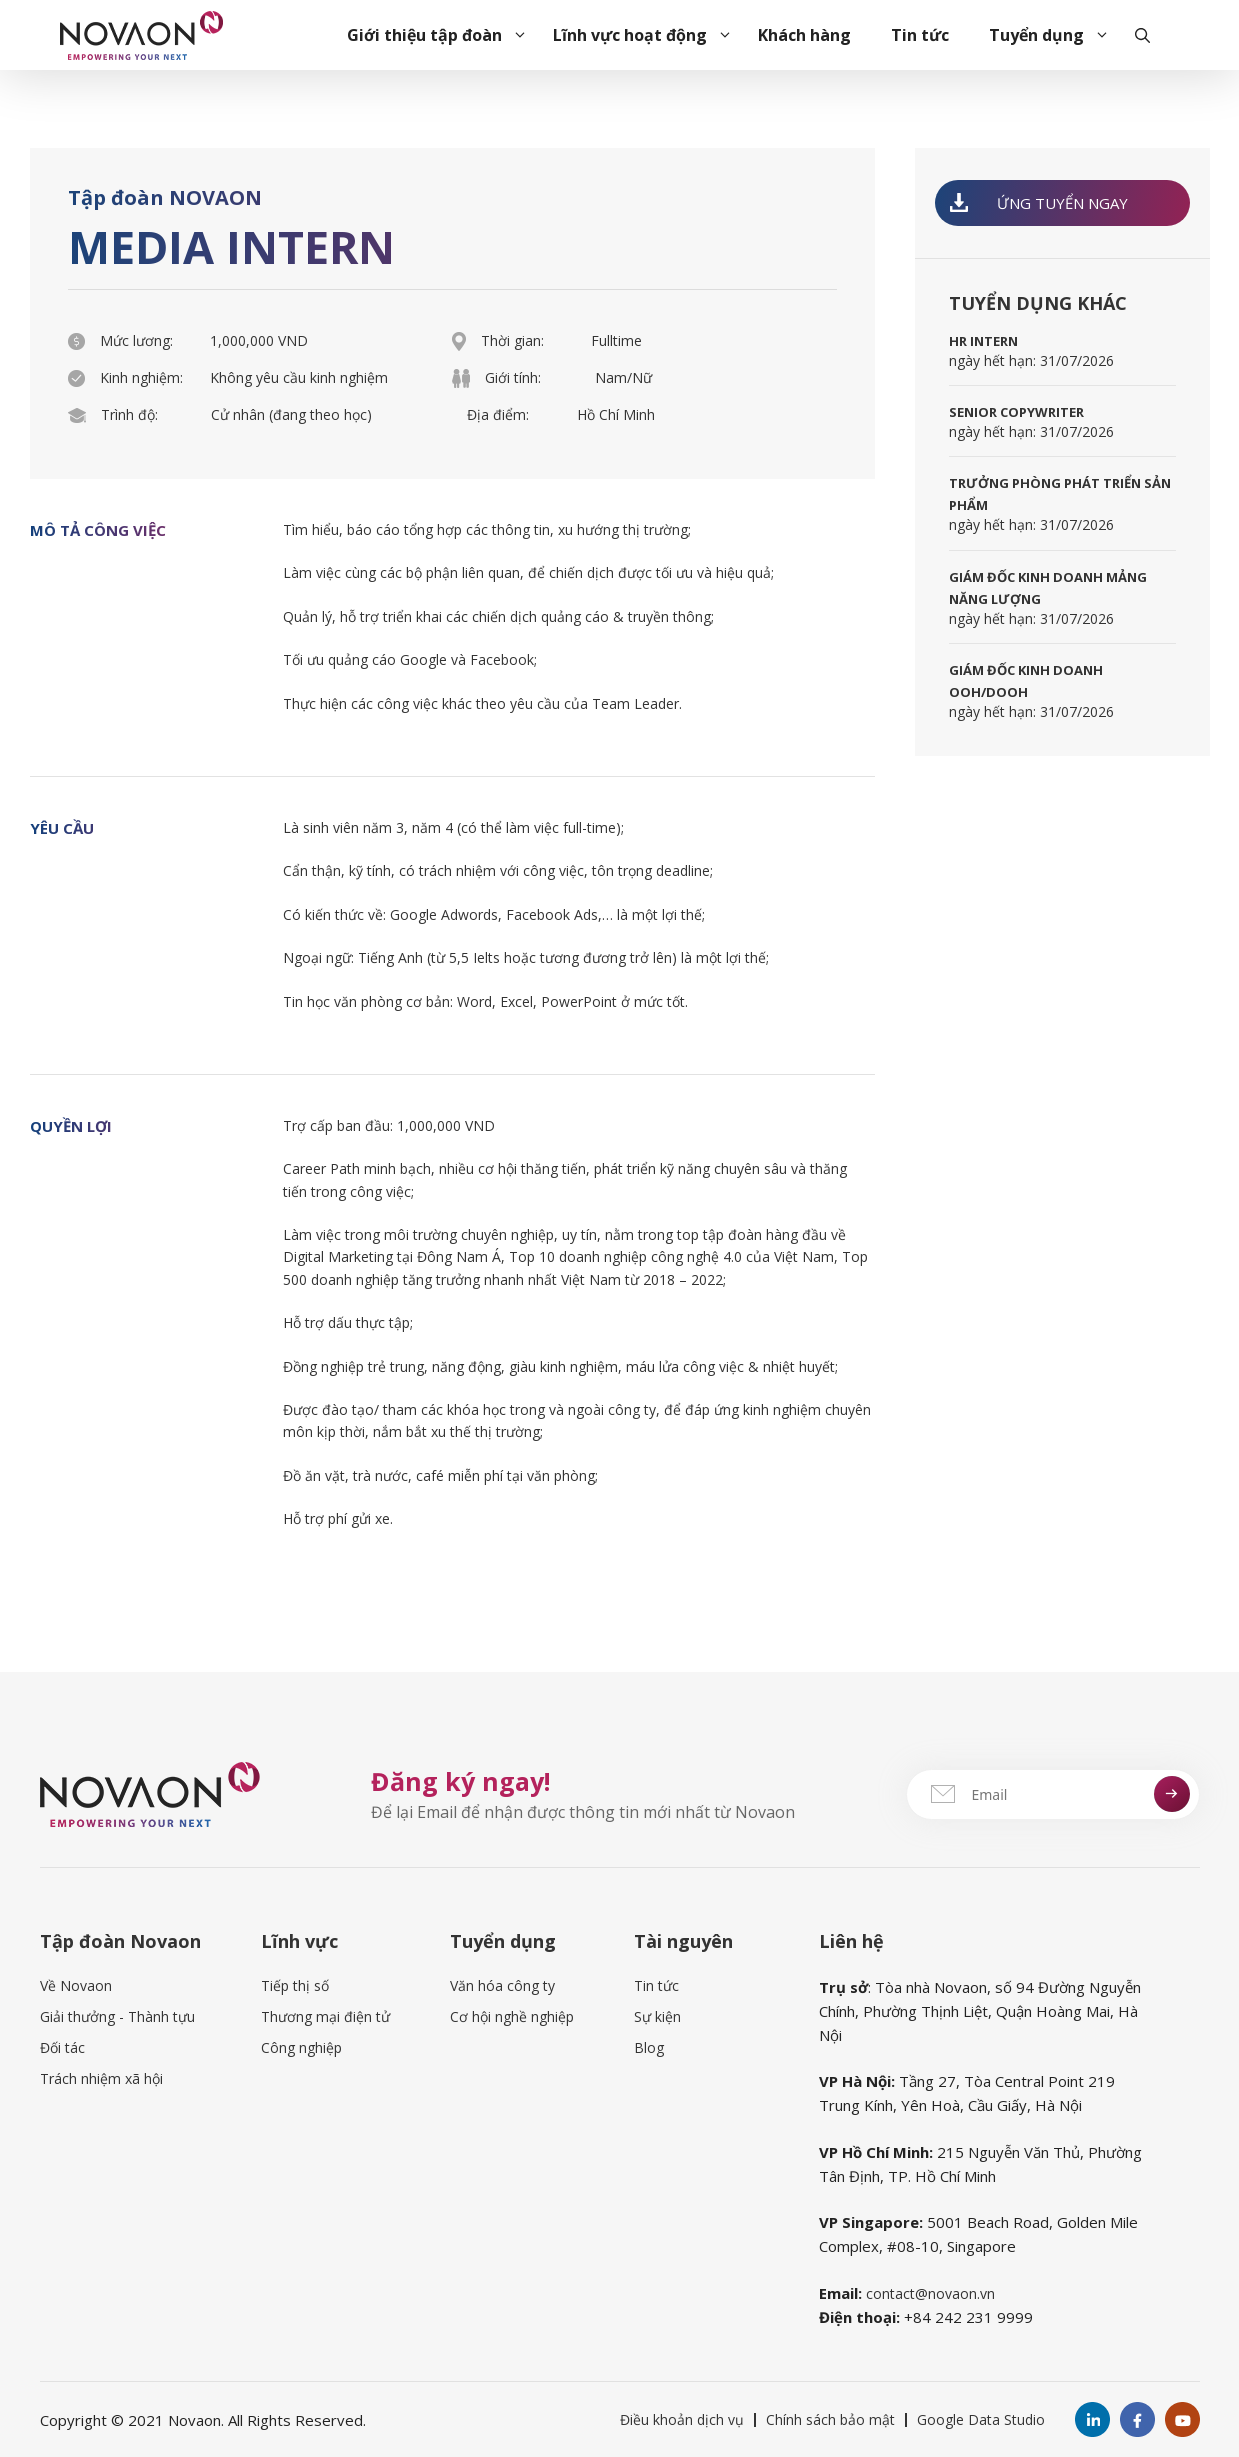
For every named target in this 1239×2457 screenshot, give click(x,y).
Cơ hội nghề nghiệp (512, 2016)
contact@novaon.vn (930, 2293)
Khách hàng (804, 35)
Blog (649, 2047)
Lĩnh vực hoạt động (645, 35)
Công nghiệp (301, 2047)
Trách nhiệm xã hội (101, 2078)
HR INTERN (983, 341)
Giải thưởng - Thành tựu (117, 2016)
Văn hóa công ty (502, 1985)
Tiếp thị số (295, 1985)
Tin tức (920, 35)
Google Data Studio (981, 2419)
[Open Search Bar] (1142, 35)
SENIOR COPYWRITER (1016, 412)
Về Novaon (76, 1985)
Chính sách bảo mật (830, 2419)
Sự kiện (657, 2016)
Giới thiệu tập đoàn (440, 35)
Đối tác (62, 2047)
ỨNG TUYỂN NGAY (1039, 203)
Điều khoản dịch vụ (682, 2419)
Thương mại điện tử (325, 2016)
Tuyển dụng (1052, 35)
